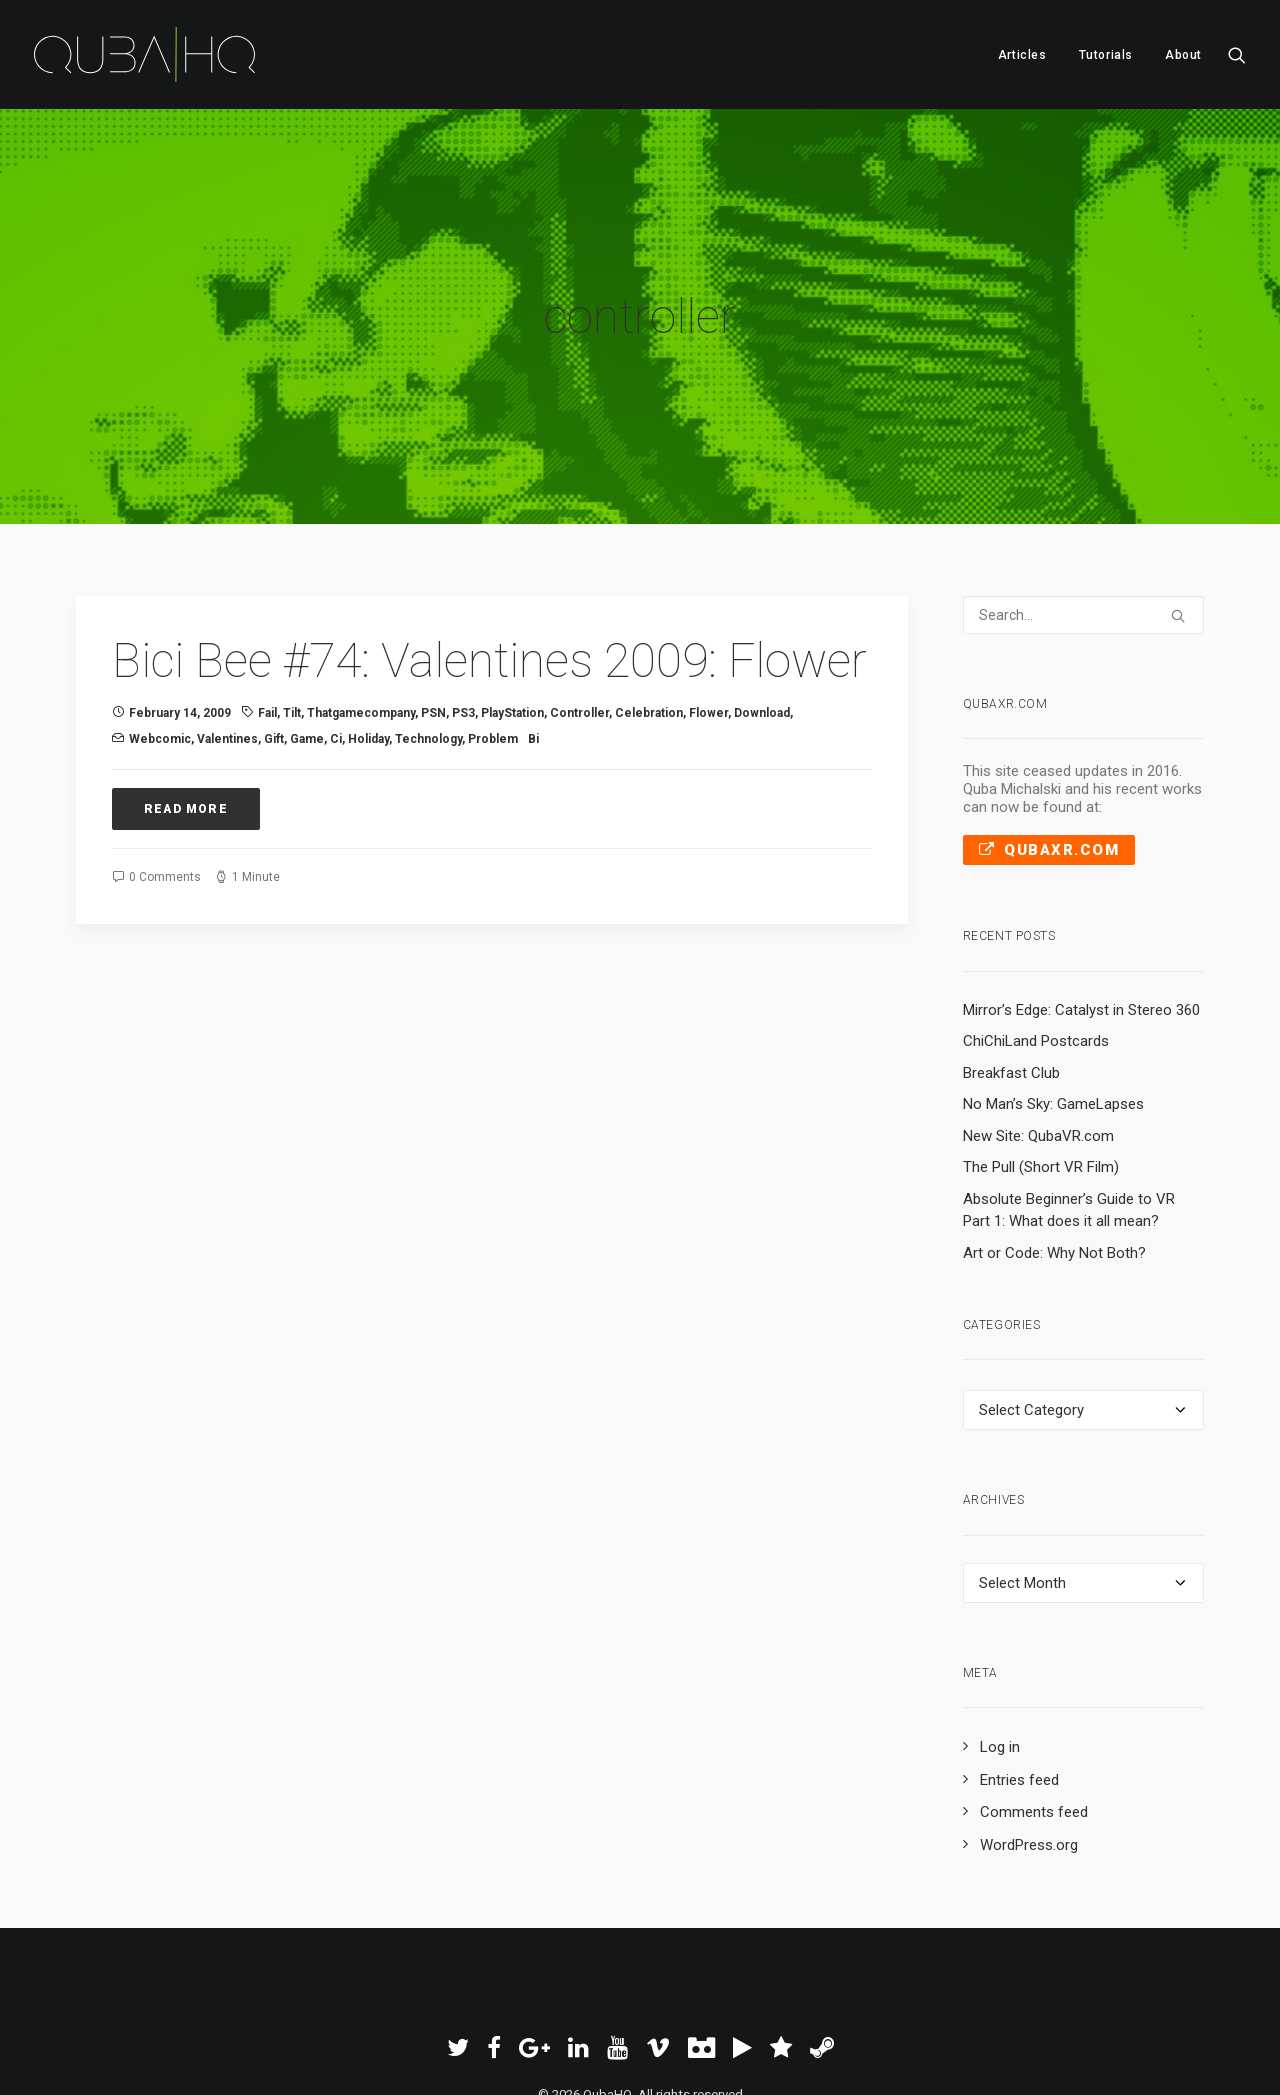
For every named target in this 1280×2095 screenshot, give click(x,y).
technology (428, 624)
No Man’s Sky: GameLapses (1053, 989)
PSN (433, 598)
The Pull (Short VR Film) (1041, 1052)
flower (708, 598)
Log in (1000, 1632)
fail (267, 598)
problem (493, 624)
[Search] (1084, 500)
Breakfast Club (1011, 958)
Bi (533, 624)
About (1183, 55)
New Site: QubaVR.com (1038, 1021)
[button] (1237, 54)
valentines (227, 624)
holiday (368, 624)
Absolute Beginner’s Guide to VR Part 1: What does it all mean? (1069, 1095)
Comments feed (1034, 1697)
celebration (649, 598)
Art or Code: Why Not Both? (1054, 1138)
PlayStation (512, 598)
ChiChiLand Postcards (1036, 926)
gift (274, 624)
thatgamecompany (361, 598)
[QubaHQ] (144, 54)
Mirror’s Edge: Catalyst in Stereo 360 (1081, 895)
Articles (1022, 55)
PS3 (463, 598)
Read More (186, 694)
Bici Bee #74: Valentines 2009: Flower (489, 545)
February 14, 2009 (180, 598)
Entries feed (1019, 1665)
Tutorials (1106, 55)
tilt (292, 598)
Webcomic (160, 624)
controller (579, 598)
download (762, 598)
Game (307, 624)
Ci (336, 624)
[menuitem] (1022, 54)
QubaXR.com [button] (1049, 735)
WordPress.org (1029, 1730)
